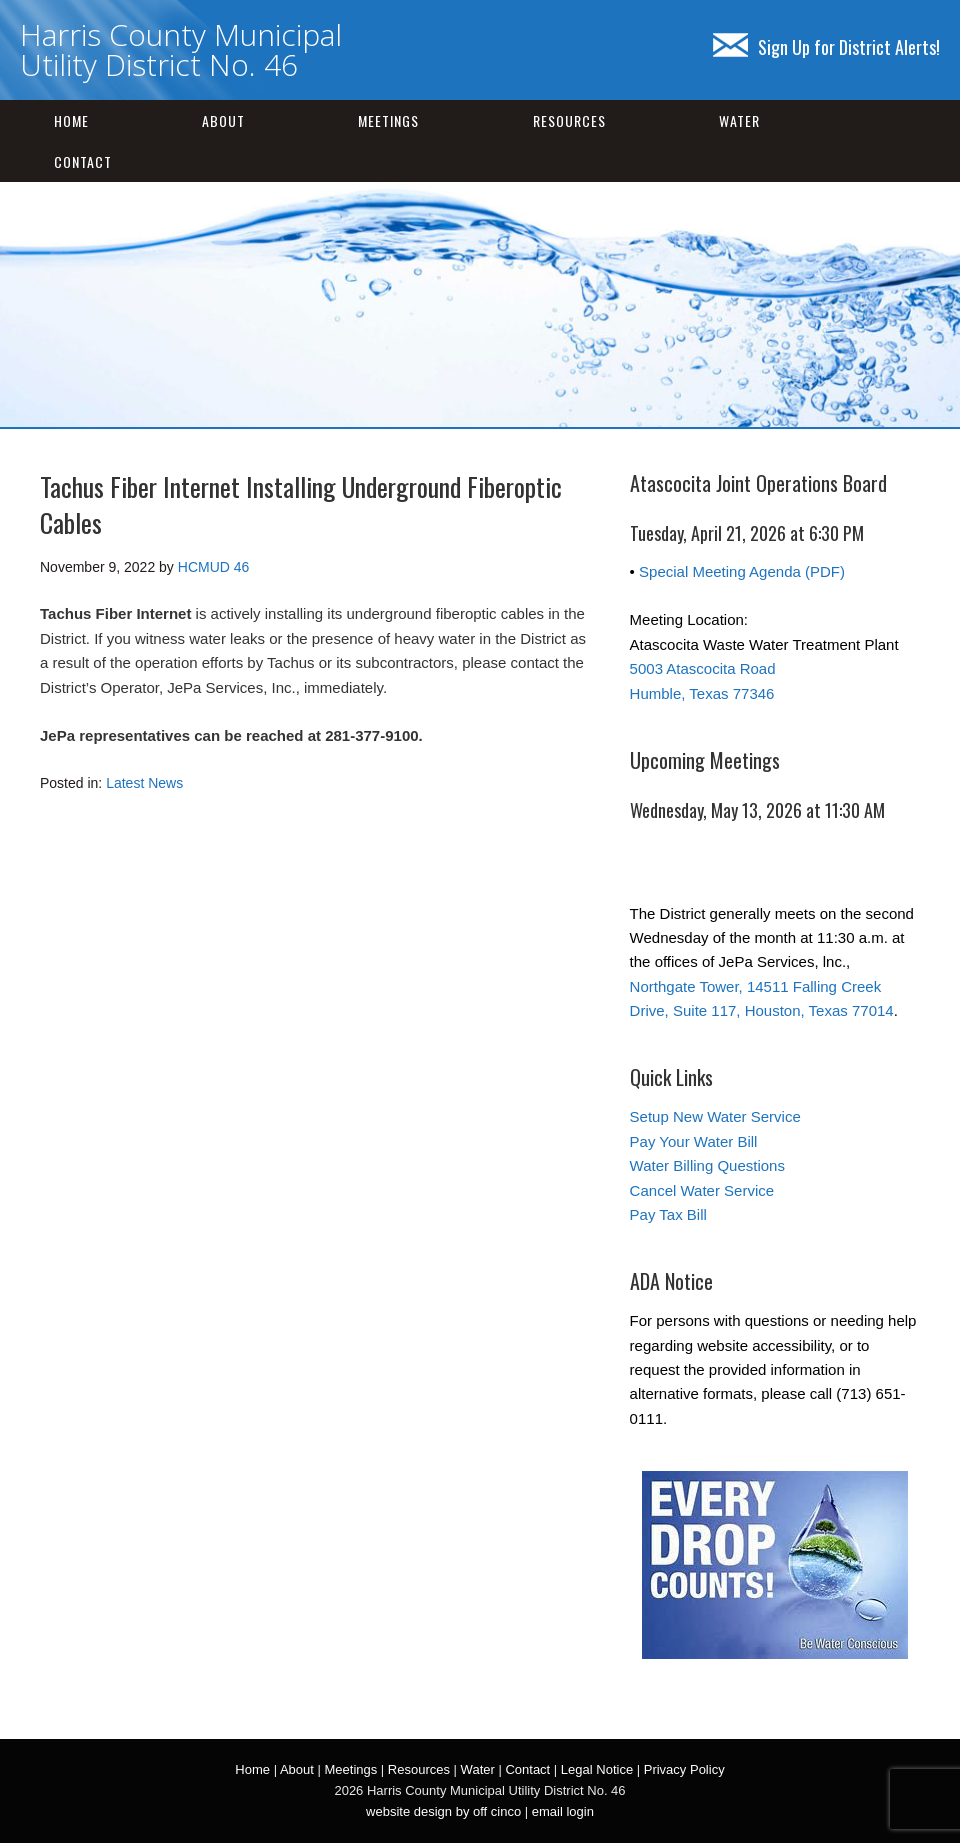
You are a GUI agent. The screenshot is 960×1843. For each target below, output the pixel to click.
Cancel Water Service (702, 1190)
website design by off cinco (443, 1811)
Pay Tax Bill (668, 1214)
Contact (83, 161)
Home (71, 120)
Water (739, 120)
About (223, 120)
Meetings (388, 120)
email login (563, 1811)
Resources (569, 120)
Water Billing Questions (707, 1165)
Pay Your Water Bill (694, 1141)
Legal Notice (597, 1769)
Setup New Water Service (715, 1116)
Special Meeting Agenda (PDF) (742, 571)
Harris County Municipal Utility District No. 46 (181, 49)
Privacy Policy (684, 1769)
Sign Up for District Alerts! (826, 47)
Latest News (144, 783)
